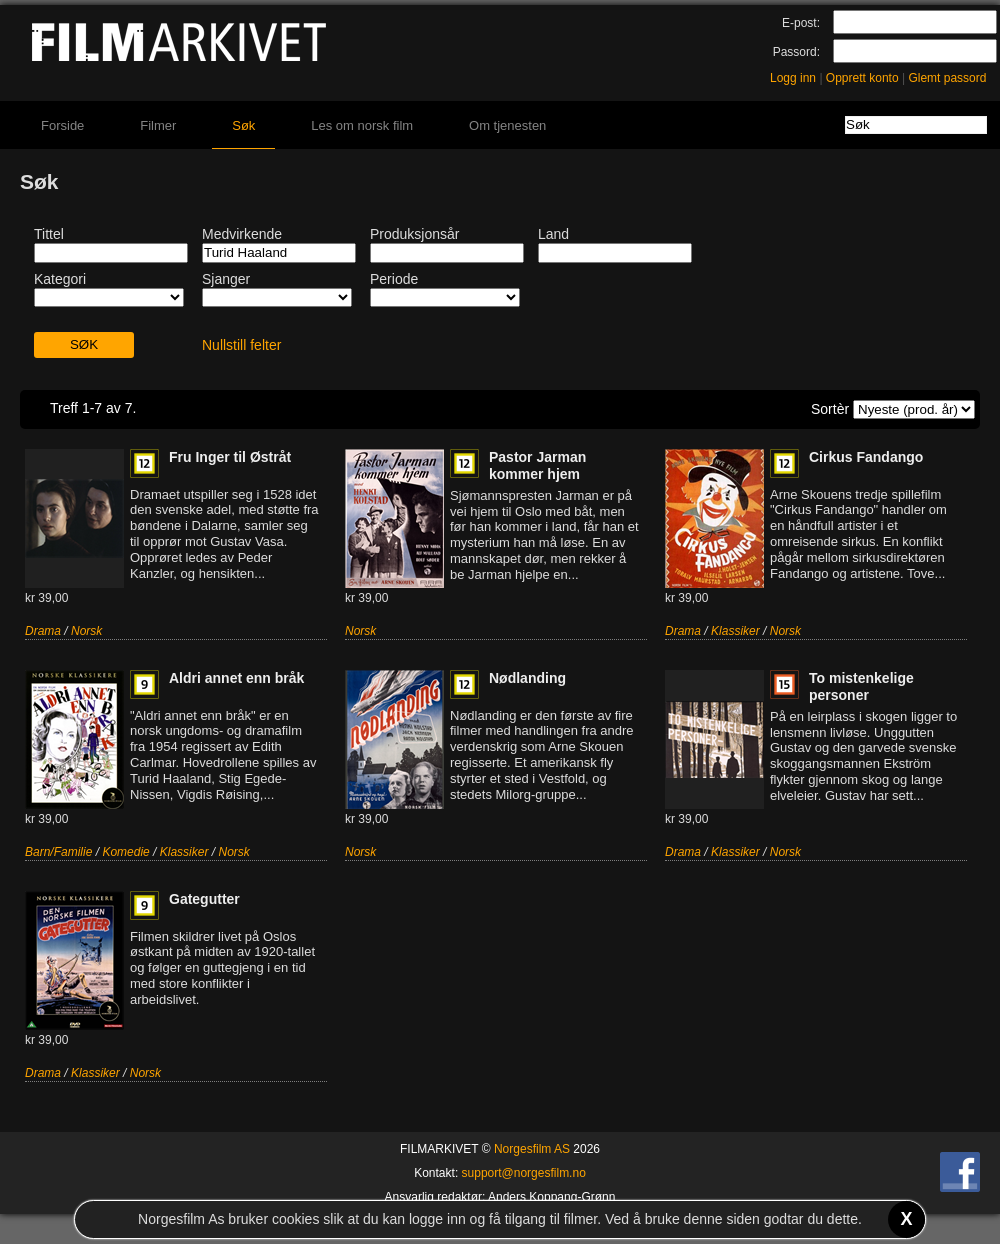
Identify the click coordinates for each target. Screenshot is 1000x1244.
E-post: (801, 23)
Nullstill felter (241, 345)
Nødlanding (527, 678)
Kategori (60, 279)
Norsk (86, 631)
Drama (43, 631)
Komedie (125, 852)
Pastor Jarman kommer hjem (537, 465)
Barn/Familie (58, 852)
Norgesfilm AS (532, 1149)
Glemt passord (947, 78)
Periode (394, 279)
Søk (243, 125)
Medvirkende (242, 234)
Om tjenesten (507, 125)
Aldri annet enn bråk (236, 678)
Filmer (158, 125)
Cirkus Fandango (866, 457)
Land (553, 234)
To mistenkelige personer (861, 686)
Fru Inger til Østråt (230, 457)
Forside (62, 125)
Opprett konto (862, 78)
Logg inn (793, 78)
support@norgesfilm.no (524, 1173)
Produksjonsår (415, 234)
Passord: (796, 52)
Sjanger (226, 279)
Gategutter (204, 899)
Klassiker (735, 631)
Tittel (49, 234)
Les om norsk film (362, 125)
